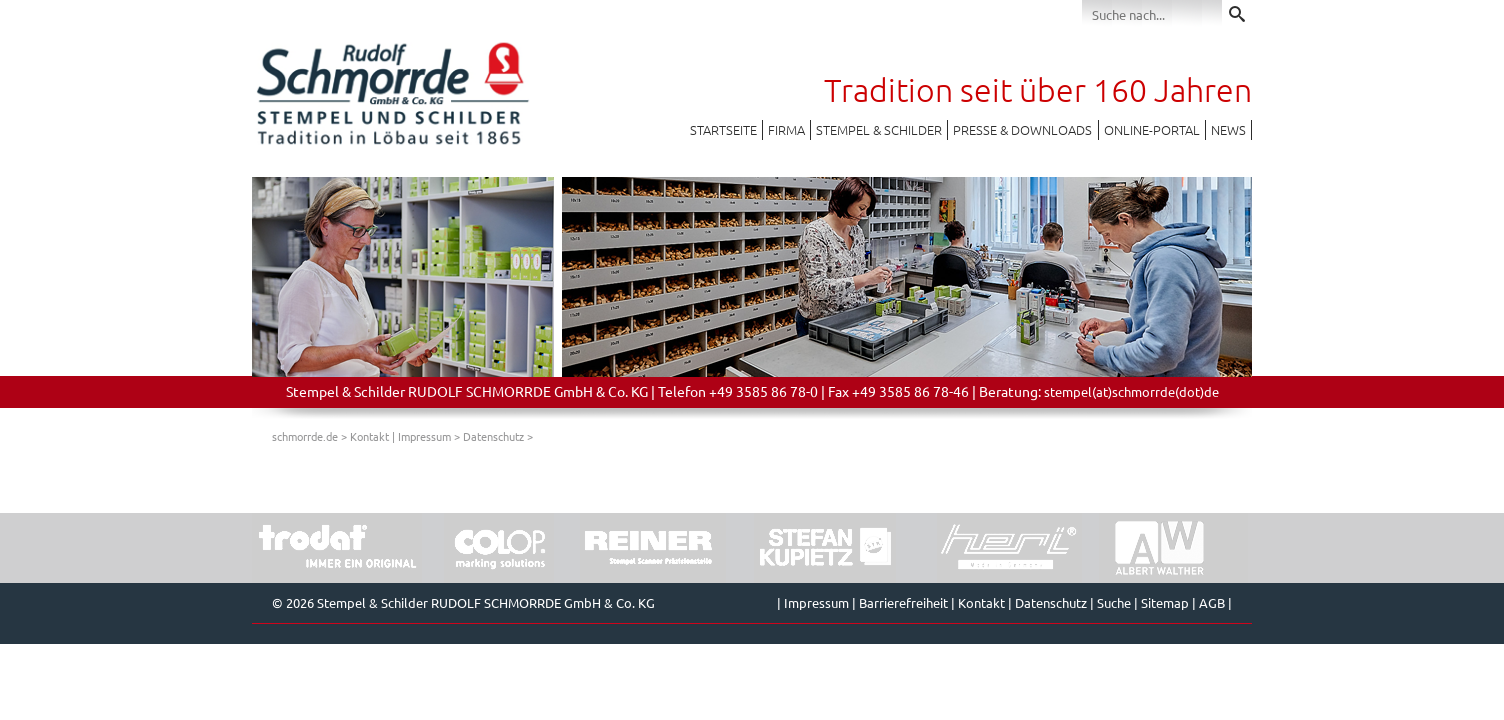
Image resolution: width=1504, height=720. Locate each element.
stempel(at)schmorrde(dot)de (1131, 391)
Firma (786, 129)
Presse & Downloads (1022, 129)
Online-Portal (1152, 129)
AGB (1212, 602)
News (1228, 129)
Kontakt (981, 602)
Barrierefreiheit (903, 602)
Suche (1114, 602)
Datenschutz (493, 436)
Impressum (816, 602)
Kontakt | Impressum (400, 436)
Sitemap (1165, 602)
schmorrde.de (305, 436)
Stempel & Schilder (879, 129)
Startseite (723, 129)
